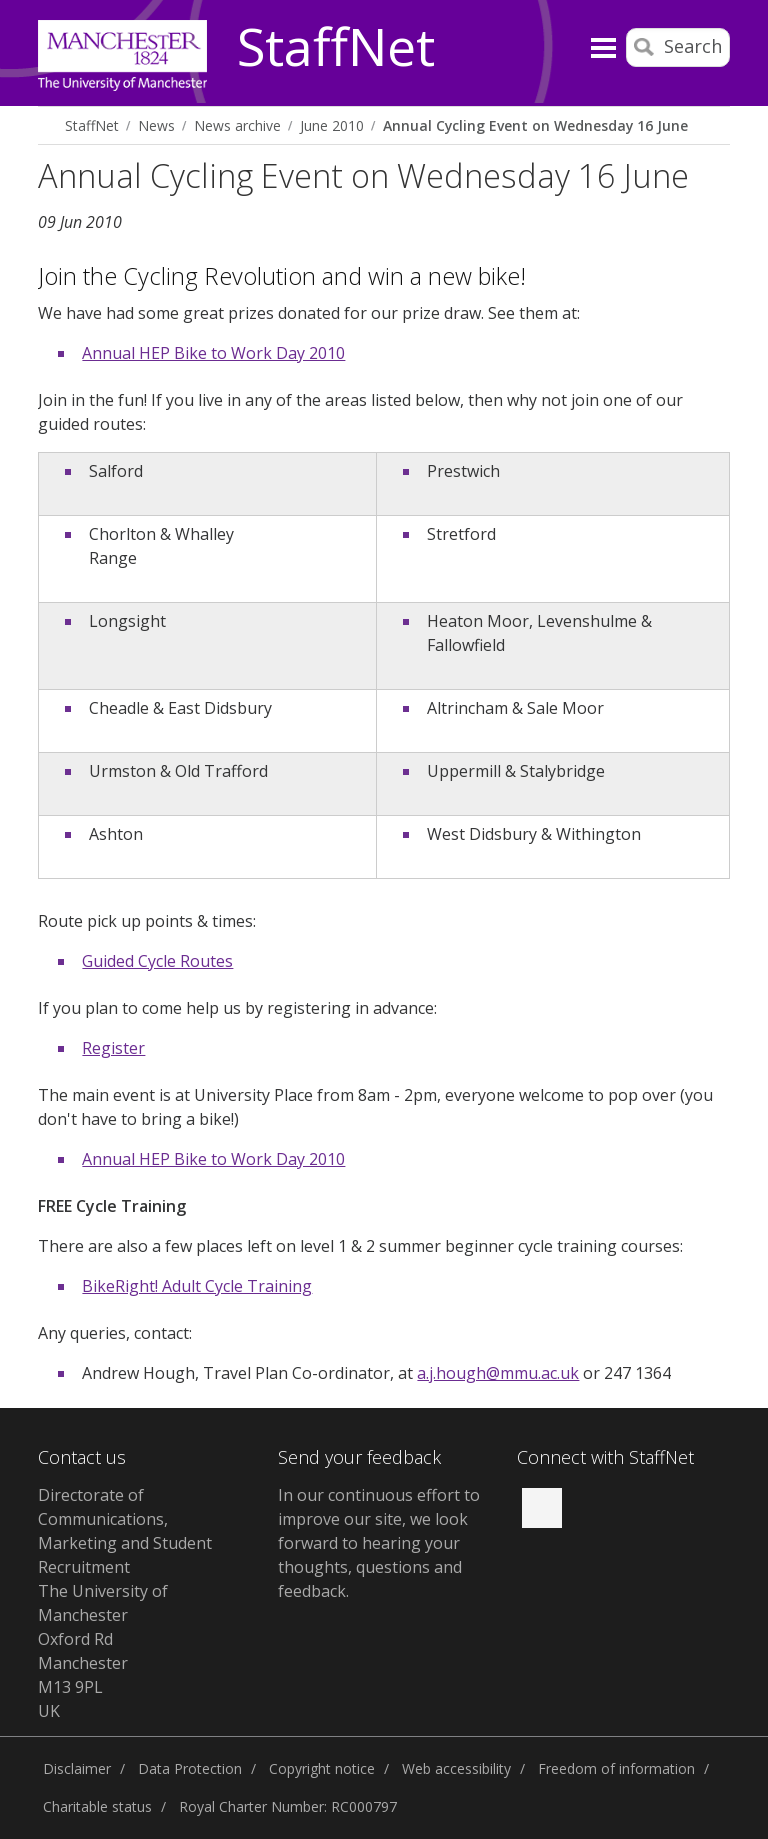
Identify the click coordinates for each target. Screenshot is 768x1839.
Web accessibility (456, 1768)
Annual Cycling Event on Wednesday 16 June (535, 125)
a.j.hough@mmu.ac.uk (498, 1373)
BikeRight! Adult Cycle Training (197, 1286)
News (156, 125)
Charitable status (97, 1806)
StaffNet (336, 48)
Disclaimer (77, 1768)
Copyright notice (322, 1768)
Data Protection (190, 1768)
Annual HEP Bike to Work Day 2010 (213, 353)
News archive (237, 125)
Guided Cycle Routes (157, 961)
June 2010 (332, 125)
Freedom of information (616, 1768)
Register (113, 1048)
